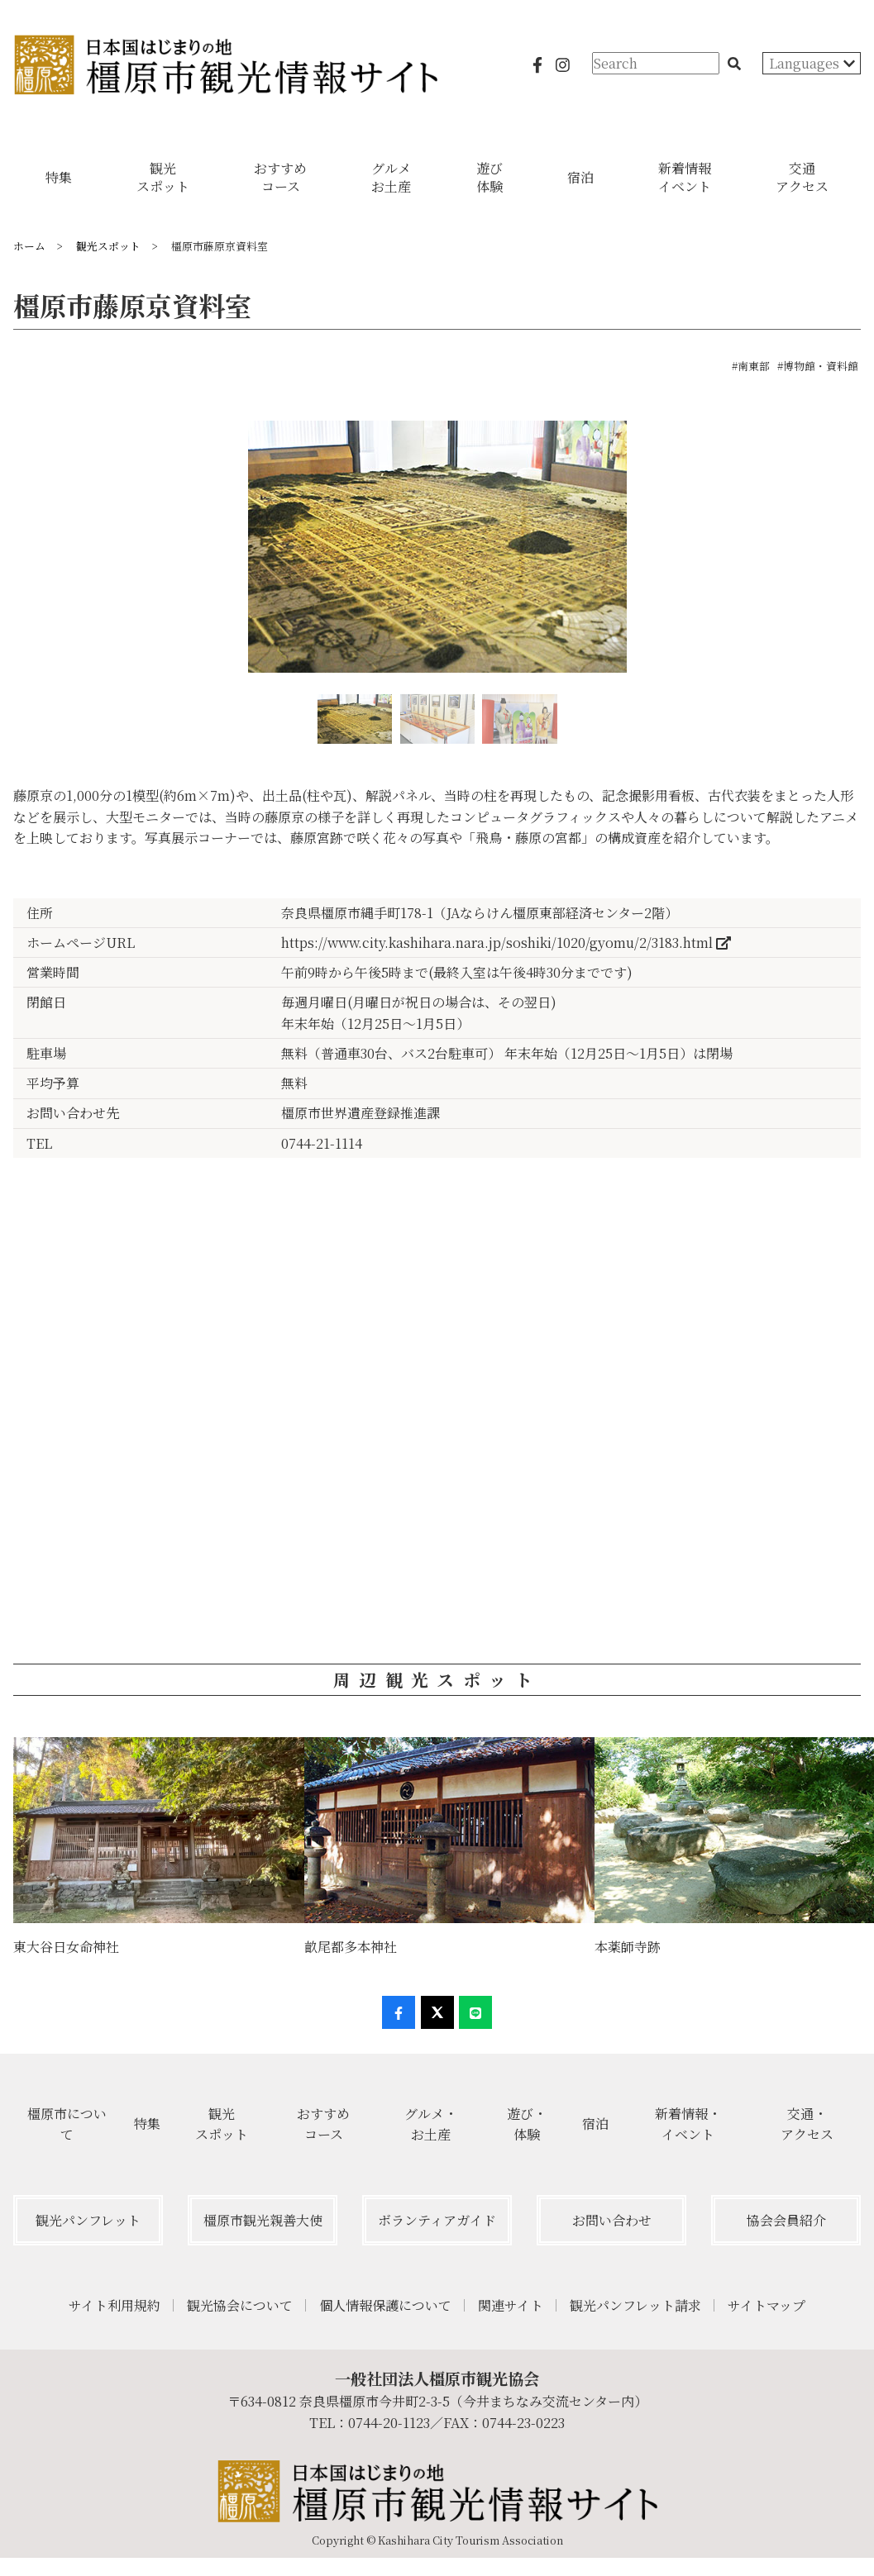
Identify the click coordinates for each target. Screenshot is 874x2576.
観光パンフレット (88, 2220)
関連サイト (510, 2305)
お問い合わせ (612, 2220)
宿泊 (595, 2123)
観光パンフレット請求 (635, 2305)
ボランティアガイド (437, 2220)
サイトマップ (766, 2305)
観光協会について (240, 2305)
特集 (147, 2123)
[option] (437, 553)
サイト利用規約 (114, 2305)
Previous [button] (14, 553)
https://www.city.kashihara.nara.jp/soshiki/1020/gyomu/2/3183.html (506, 942)
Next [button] (860, 553)
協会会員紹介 (786, 2220)
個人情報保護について (385, 2305)
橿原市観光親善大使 (262, 2220)
